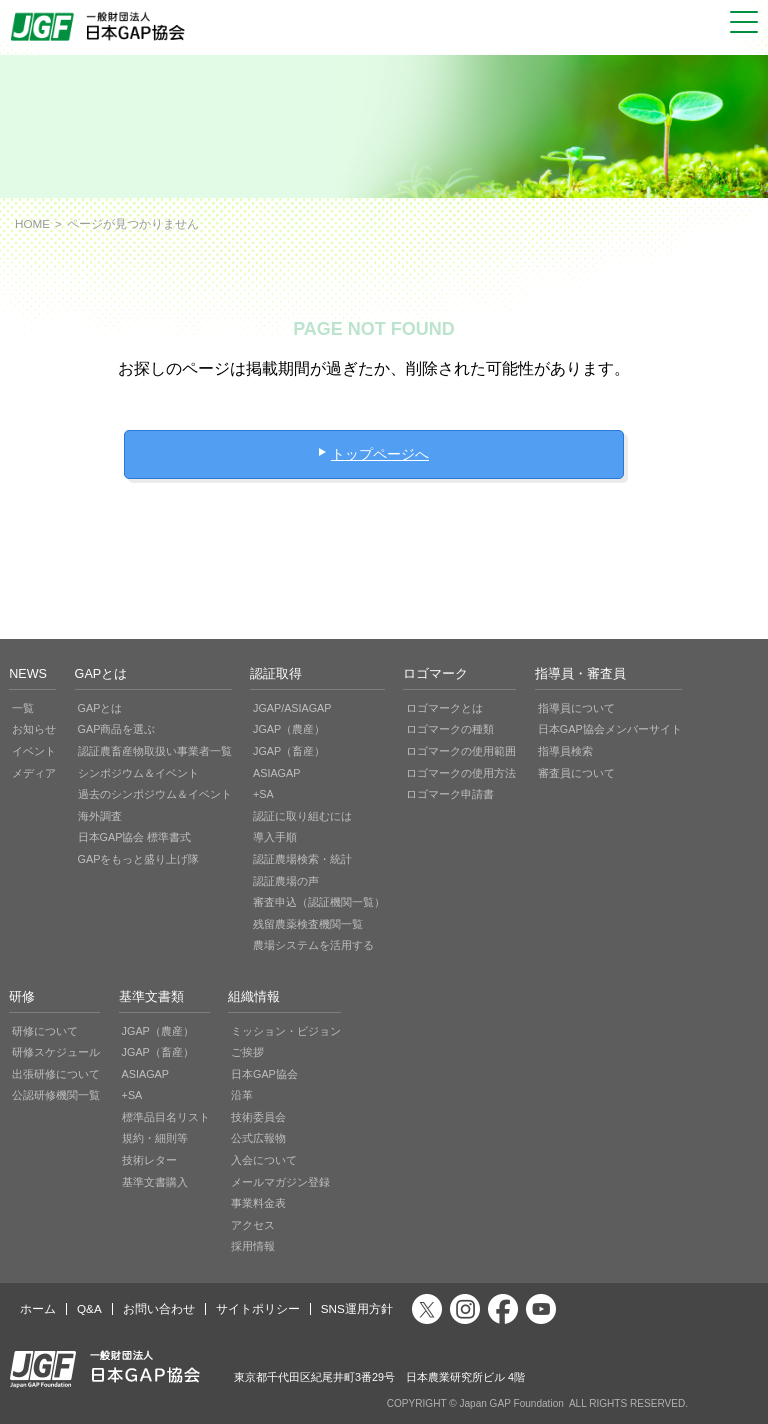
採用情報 (253, 1246)
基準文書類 (151, 997)
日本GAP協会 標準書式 (135, 837)
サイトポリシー (258, 1309)
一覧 (23, 708)
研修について (45, 1031)
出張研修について (56, 1074)
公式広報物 (258, 1138)
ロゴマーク (435, 674)
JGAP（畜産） (289, 751)
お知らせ (34, 729)
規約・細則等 (155, 1138)
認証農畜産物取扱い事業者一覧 (155, 751)
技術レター (149, 1160)
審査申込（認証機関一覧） (319, 902)
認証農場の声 (286, 881)
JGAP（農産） (289, 729)
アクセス (253, 1225)
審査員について (576, 773)
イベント (34, 751)
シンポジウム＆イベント (138, 773)
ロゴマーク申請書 (450, 794)
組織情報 (254, 997)
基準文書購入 (155, 1182)
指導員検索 (565, 751)
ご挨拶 (247, 1052)
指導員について (576, 708)
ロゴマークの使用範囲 (461, 751)
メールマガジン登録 (280, 1182)
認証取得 (276, 674)
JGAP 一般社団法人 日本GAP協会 (100, 26)
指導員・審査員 (580, 674)
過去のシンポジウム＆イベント (155, 794)
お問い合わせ (159, 1309)
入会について (264, 1160)
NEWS (28, 674)
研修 (22, 997)
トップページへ (380, 454)
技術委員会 (258, 1117)
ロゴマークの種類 (450, 729)
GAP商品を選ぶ (117, 729)
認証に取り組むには (302, 816)
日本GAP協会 (264, 1074)
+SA (263, 794)
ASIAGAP (276, 773)
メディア (34, 773)
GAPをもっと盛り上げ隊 (139, 859)
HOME (32, 223)
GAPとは (101, 674)
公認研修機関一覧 (56, 1095)
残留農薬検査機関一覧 (308, 924)
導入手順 (275, 837)
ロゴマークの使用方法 (461, 773)
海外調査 (100, 816)
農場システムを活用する (313, 945)
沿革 (242, 1095)
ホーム (38, 1309)
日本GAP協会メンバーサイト (610, 729)
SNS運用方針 (357, 1309)
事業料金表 (258, 1203)
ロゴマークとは (444, 708)
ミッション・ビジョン (286, 1031)
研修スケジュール (56, 1052)
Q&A (89, 1309)
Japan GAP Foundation (511, 1403)
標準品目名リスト (166, 1117)
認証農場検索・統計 (302, 859)
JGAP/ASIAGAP (292, 708)
